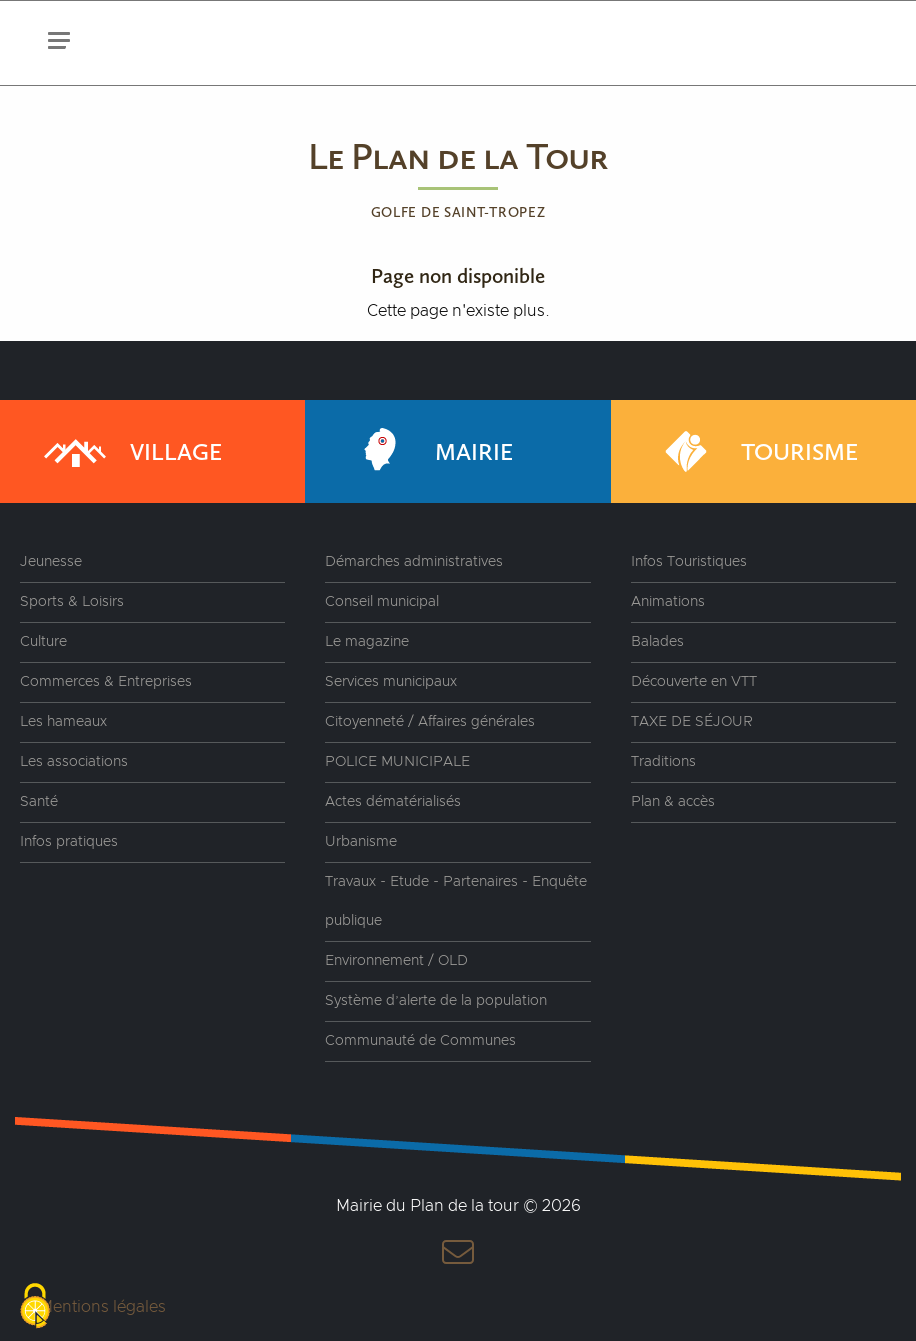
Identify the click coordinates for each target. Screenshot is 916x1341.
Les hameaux (63, 722)
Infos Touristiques (689, 562)
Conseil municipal (382, 602)
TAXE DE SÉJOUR (692, 722)
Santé (39, 802)
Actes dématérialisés (393, 802)
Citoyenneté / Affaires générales (430, 722)
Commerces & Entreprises (106, 682)
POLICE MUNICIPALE (397, 762)
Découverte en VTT (694, 682)
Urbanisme (361, 842)
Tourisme (754, 451)
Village (131, 451)
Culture (43, 642)
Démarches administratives (414, 562)
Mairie (429, 451)
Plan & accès (673, 802)
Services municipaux (391, 682)
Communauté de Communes (420, 1041)
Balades (657, 642)
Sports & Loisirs (72, 602)
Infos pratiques (69, 842)
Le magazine (367, 642)
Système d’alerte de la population (436, 1001)
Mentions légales (102, 1307)
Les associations (74, 762)
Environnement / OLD (396, 961)
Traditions (663, 762)
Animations (668, 602)
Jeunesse (51, 562)
